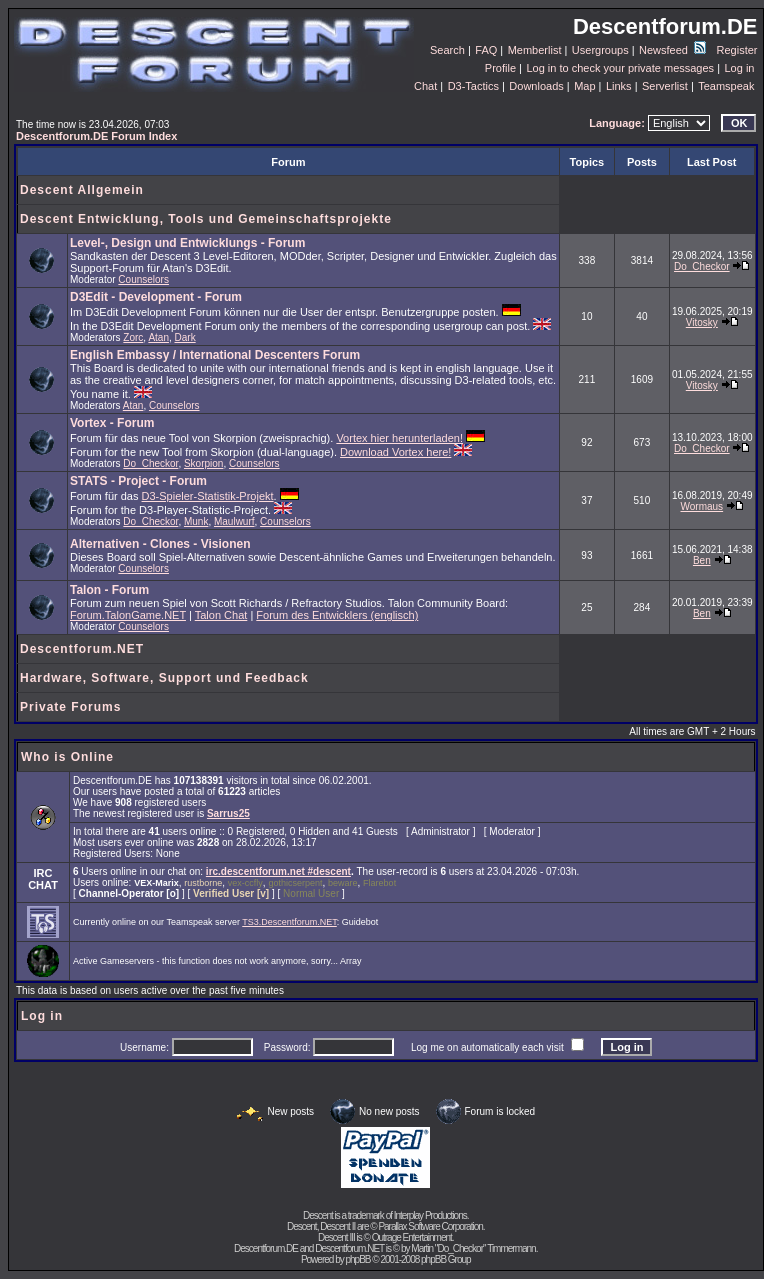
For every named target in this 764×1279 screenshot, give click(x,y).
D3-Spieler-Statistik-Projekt (208, 496)
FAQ (486, 50)
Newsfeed (672, 50)
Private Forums (70, 707)
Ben (702, 560)
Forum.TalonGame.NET (128, 615)
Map (584, 86)
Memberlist (535, 50)
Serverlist (665, 86)
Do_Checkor (702, 266)
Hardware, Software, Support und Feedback (164, 678)
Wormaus (702, 506)
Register (737, 50)
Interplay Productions (430, 1215)
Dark (185, 337)
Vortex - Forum (112, 423)
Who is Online (67, 757)
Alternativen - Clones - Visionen (160, 544)
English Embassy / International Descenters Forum (215, 355)
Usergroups (600, 50)
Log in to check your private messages (620, 68)
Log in (739, 68)
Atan (158, 337)
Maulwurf (234, 521)
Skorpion (203, 463)
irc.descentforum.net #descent (278, 871)
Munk (196, 521)
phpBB (357, 1259)
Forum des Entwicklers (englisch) (337, 615)
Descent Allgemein (82, 190)
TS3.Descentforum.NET (289, 922)
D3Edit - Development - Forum (156, 297)
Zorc (133, 337)
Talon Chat (221, 615)
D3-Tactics (473, 86)
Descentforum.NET (82, 649)
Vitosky (702, 322)
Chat (425, 86)
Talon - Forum (109, 590)
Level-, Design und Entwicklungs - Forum (187, 243)
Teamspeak (726, 86)
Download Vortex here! (395, 452)
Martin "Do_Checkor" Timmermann (473, 1248)
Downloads (536, 86)
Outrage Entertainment (412, 1237)
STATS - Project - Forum (138, 481)
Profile (500, 68)
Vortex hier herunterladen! (399, 438)
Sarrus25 (228, 813)
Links (619, 86)
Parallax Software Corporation (430, 1226)
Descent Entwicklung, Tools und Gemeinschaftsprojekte (206, 219)
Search (447, 50)
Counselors (143, 279)
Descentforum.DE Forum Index (96, 136)
